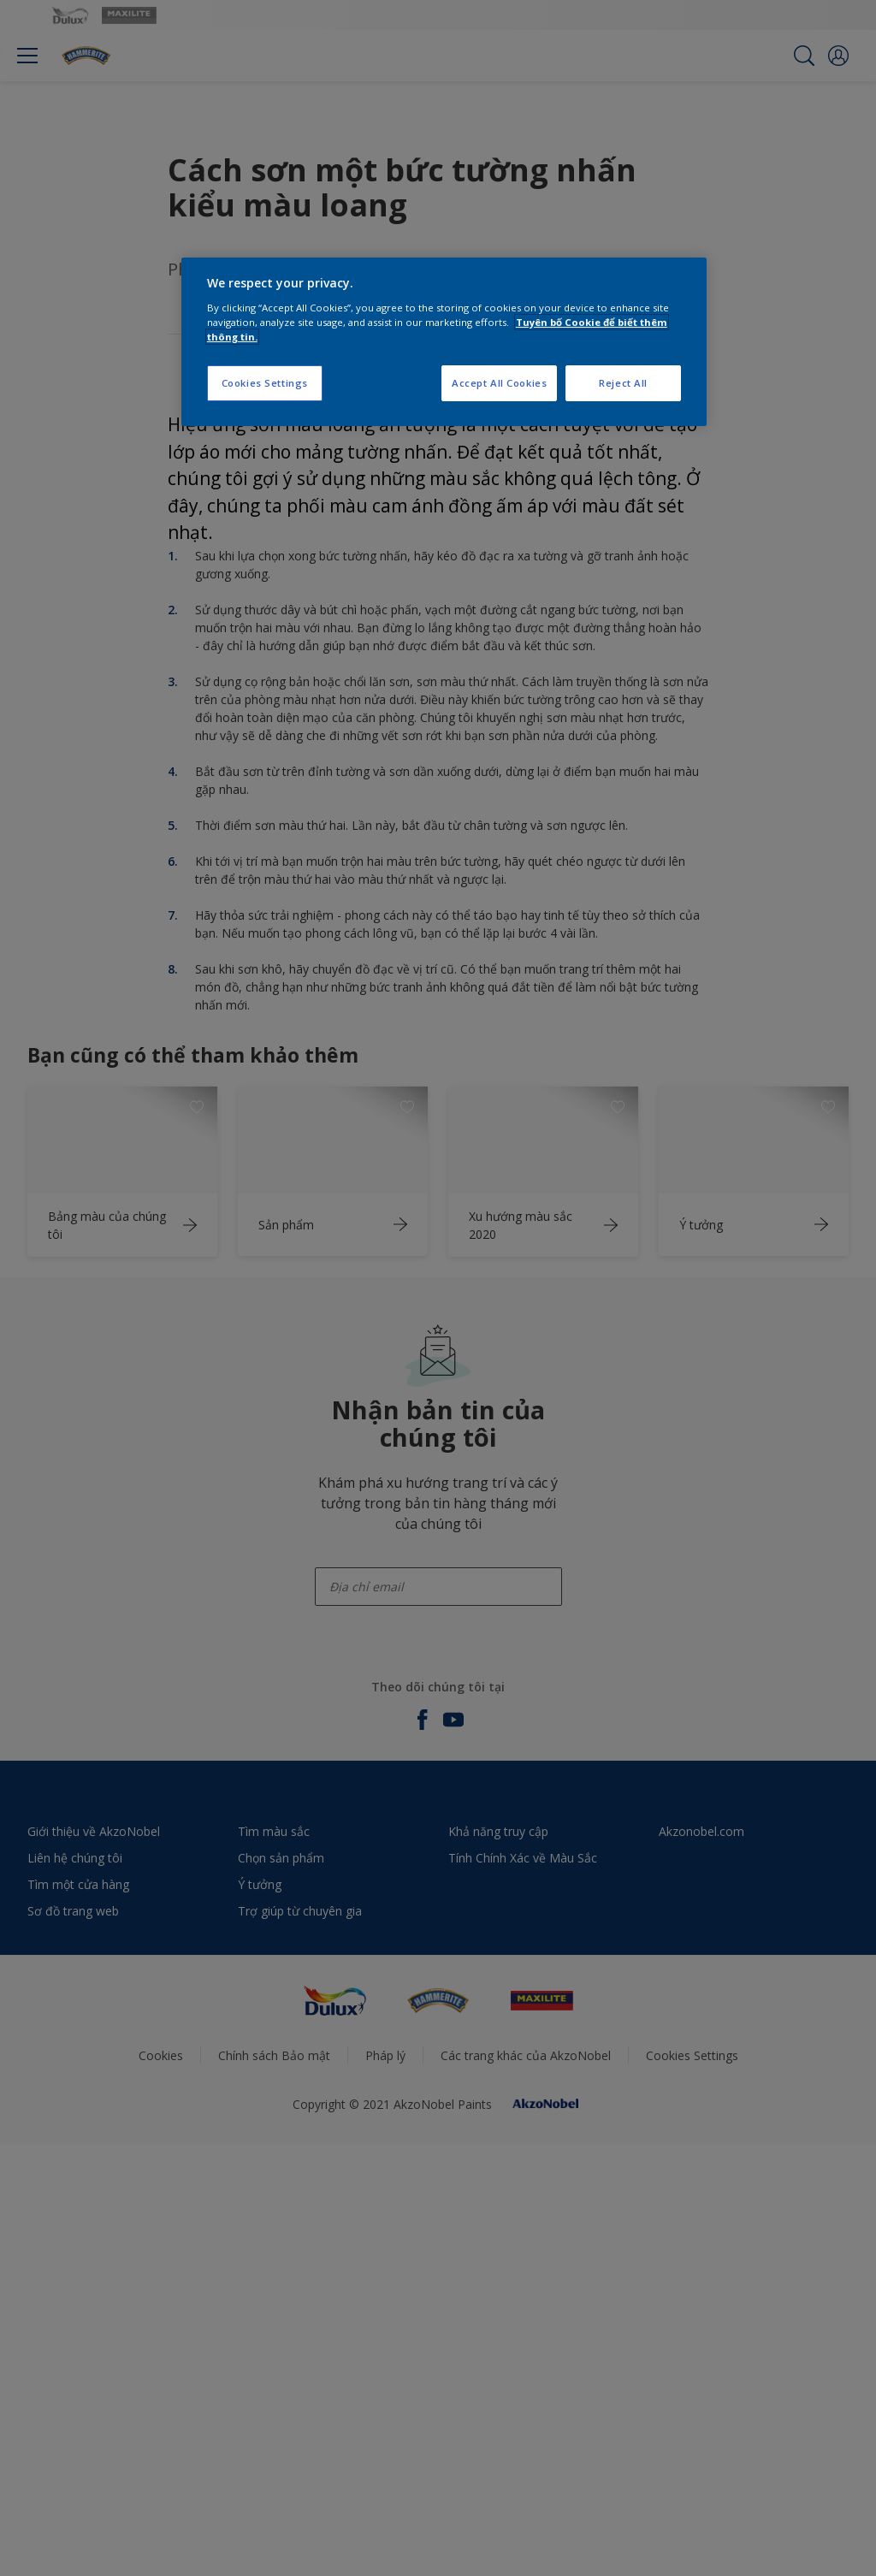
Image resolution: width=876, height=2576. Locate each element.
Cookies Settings (265, 382)
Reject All (623, 382)
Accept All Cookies (499, 382)
